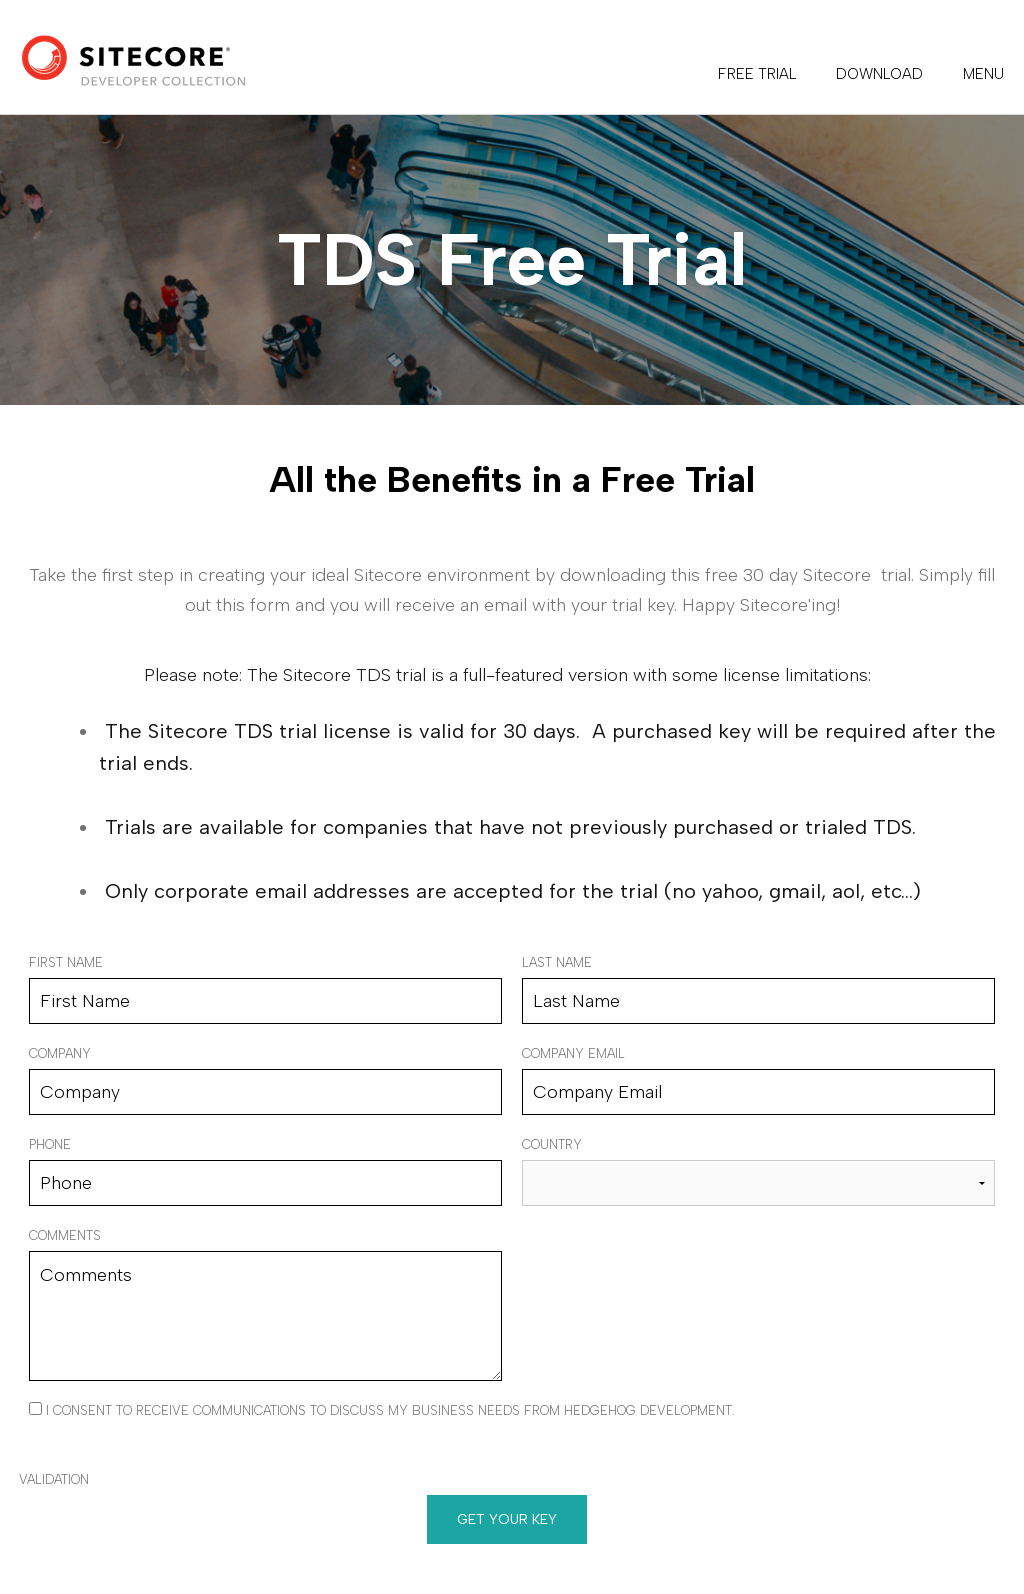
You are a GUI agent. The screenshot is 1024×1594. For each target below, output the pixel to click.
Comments (65, 1235)
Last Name (557, 962)
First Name (66, 962)
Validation (54, 1479)
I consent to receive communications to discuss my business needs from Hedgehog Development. (382, 1410)
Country (552, 1144)
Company (60, 1053)
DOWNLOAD (879, 74)
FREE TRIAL (757, 74)
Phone (50, 1144)
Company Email (573, 1053)
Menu (983, 74)
